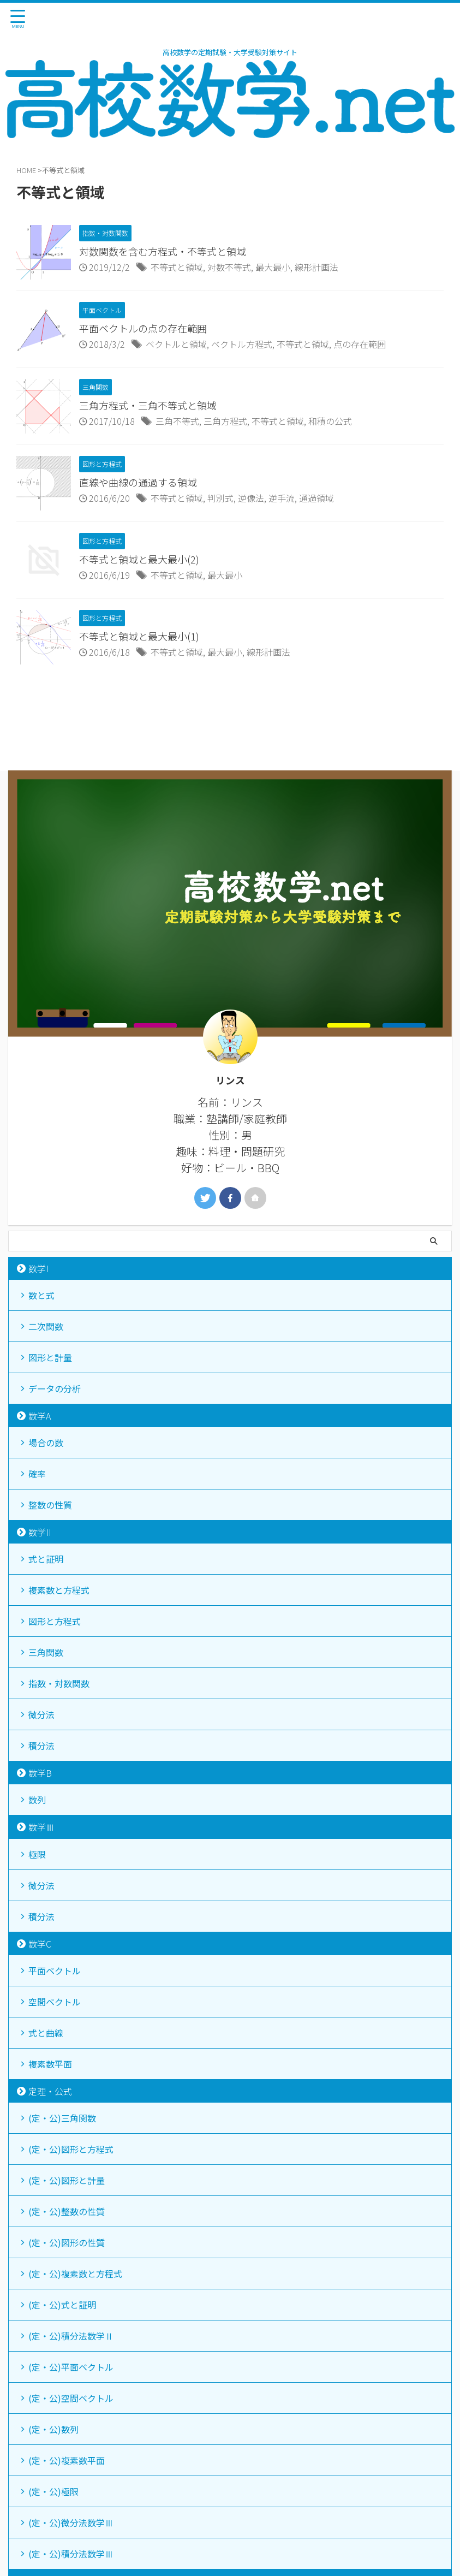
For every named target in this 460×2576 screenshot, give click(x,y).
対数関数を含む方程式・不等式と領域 (162, 251)
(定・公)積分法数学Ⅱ (70, 2335)
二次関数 (45, 1326)
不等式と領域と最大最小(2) (139, 559)
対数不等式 (229, 267)
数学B (40, 1772)
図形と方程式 (54, 1621)
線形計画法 (316, 267)
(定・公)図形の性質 (66, 2242)
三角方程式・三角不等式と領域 (148, 405)
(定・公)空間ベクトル (70, 2398)
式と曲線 (45, 2032)
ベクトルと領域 (176, 344)
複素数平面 (50, 2063)
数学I (38, 1268)
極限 (37, 1854)
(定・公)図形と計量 (66, 2180)
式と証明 (45, 1558)
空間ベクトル (54, 2001)
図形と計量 (50, 1357)
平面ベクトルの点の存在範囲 (143, 328)
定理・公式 (50, 2091)
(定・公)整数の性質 (66, 2211)
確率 (37, 1473)
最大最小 (272, 267)
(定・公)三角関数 (62, 2117)
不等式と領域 (177, 267)
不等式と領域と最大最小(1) (139, 636)
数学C (39, 1943)
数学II (39, 1532)
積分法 (41, 1745)
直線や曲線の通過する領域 (138, 482)
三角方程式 (225, 421)
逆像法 (251, 497)
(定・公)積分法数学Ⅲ (70, 2553)
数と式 (41, 1295)
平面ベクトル (54, 1970)
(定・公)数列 (53, 2429)
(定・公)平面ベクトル (70, 2366)
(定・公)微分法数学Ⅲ (70, 2522)
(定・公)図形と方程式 (70, 2149)
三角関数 (45, 1652)
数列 (37, 1799)
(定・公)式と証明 (62, 2304)
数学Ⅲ (41, 1826)
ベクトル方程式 (241, 344)
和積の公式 (330, 421)
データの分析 (54, 1388)
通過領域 (316, 497)
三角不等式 (177, 421)
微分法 (41, 1714)
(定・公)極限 (53, 2491)
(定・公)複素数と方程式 (75, 2273)
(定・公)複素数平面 (66, 2460)
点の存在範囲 (359, 344)
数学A (39, 1415)
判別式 (220, 497)
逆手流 (281, 497)
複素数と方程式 (58, 1589)
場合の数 (45, 1442)
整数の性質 (50, 1504)
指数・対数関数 (58, 1683)
